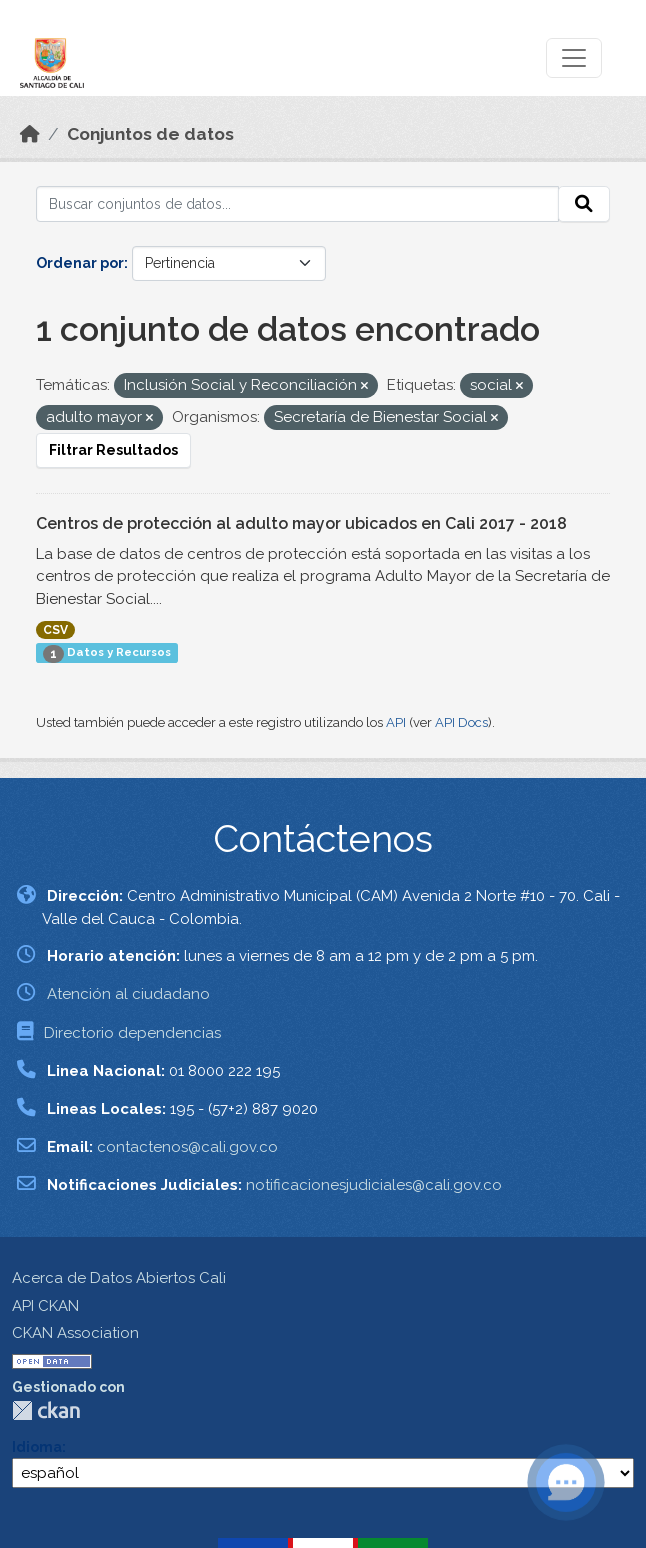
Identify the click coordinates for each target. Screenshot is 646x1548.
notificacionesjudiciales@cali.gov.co (374, 1185)
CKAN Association (75, 1333)
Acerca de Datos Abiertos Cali (119, 1278)
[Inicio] (30, 134)
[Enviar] (584, 204)
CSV (55, 630)
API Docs (461, 722)
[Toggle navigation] (574, 58)
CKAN (46, 1410)
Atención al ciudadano (128, 994)
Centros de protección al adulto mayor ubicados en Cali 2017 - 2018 (301, 523)
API (396, 722)
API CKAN (45, 1306)
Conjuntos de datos (150, 134)
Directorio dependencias (132, 1033)
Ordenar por (80, 263)
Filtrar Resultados (113, 450)
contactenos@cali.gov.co (187, 1147)
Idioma (37, 1447)
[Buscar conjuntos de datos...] (297, 204)
